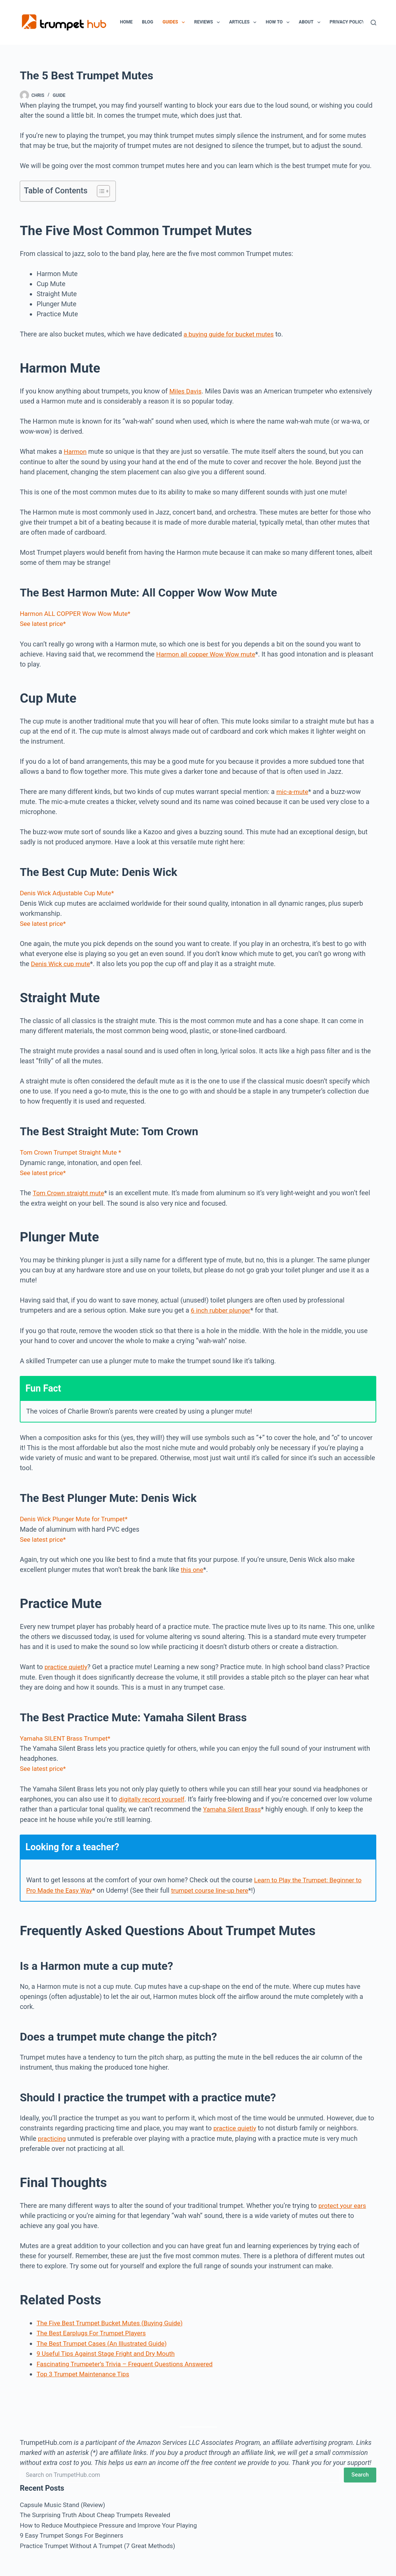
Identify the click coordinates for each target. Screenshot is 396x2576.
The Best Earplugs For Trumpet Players (94, 2328)
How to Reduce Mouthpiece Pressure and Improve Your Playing (113, 2518)
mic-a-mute (293, 790)
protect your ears (344, 2201)
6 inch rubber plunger (222, 1308)
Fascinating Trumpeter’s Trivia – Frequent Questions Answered (130, 2358)
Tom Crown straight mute (70, 1190)
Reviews (208, 22)
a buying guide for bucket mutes (231, 334)
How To (279, 22)
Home (126, 22)
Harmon (76, 451)
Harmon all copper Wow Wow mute (208, 653)
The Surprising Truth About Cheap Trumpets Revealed (99, 2508)
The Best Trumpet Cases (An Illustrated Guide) (105, 2338)
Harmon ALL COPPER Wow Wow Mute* (78, 613)
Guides (175, 22)
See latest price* (44, 623)
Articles (244, 22)
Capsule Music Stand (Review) (65, 2498)
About (311, 22)
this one (193, 1566)
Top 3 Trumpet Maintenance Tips (85, 2368)
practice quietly (67, 1664)
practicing (52, 2133)
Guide (59, 95)
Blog (147, 22)
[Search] (373, 22)
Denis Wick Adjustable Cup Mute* (69, 892)
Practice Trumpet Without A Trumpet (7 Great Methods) (102, 2538)
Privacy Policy (347, 22)
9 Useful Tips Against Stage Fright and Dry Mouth (110, 2348)
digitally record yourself (153, 1795)
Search (360, 2468)
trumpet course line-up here (216, 1886)
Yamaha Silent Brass (233, 1805)
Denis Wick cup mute (62, 962)
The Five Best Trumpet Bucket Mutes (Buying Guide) (114, 2318)
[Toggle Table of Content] (99, 191)
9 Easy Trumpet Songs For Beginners (74, 2528)
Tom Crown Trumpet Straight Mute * (73, 1150)
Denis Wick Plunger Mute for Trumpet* (77, 1516)
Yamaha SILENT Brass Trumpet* (67, 1735)
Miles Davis (186, 391)
